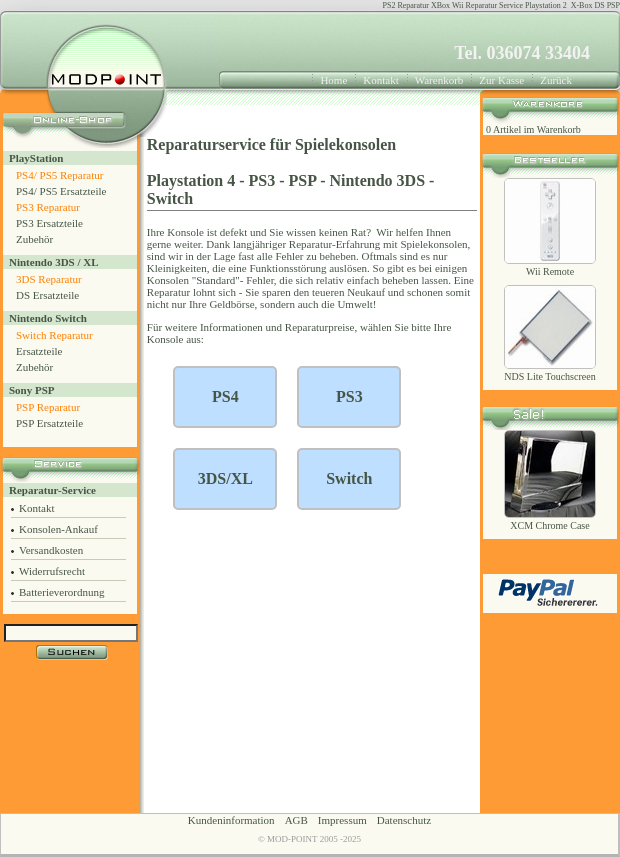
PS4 (225, 396)
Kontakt (380, 80)
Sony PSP (32, 390)
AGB (296, 820)
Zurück (556, 80)
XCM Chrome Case (549, 525)
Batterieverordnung (62, 592)
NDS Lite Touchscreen (549, 376)
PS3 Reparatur (48, 207)
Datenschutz (404, 820)
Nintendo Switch (48, 318)
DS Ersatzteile (47, 295)
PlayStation (36, 158)
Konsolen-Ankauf (58, 529)
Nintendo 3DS (377, 180)
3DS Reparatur (49, 279)
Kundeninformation (231, 820)
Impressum (342, 820)
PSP (303, 180)
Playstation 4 (191, 180)
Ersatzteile (39, 351)
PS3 (262, 180)
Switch (170, 198)
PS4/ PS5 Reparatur (59, 175)
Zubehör (34, 239)
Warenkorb (439, 80)
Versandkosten (51, 550)
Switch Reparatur (54, 335)
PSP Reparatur (48, 407)
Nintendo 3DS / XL (54, 262)
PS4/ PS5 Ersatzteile (61, 191)
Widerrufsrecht (52, 571)
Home (333, 80)
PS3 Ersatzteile (49, 223)
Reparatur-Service (52, 490)
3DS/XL (225, 478)
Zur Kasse (501, 80)
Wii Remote (550, 271)
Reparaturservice (206, 144)
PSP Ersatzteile (49, 423)
